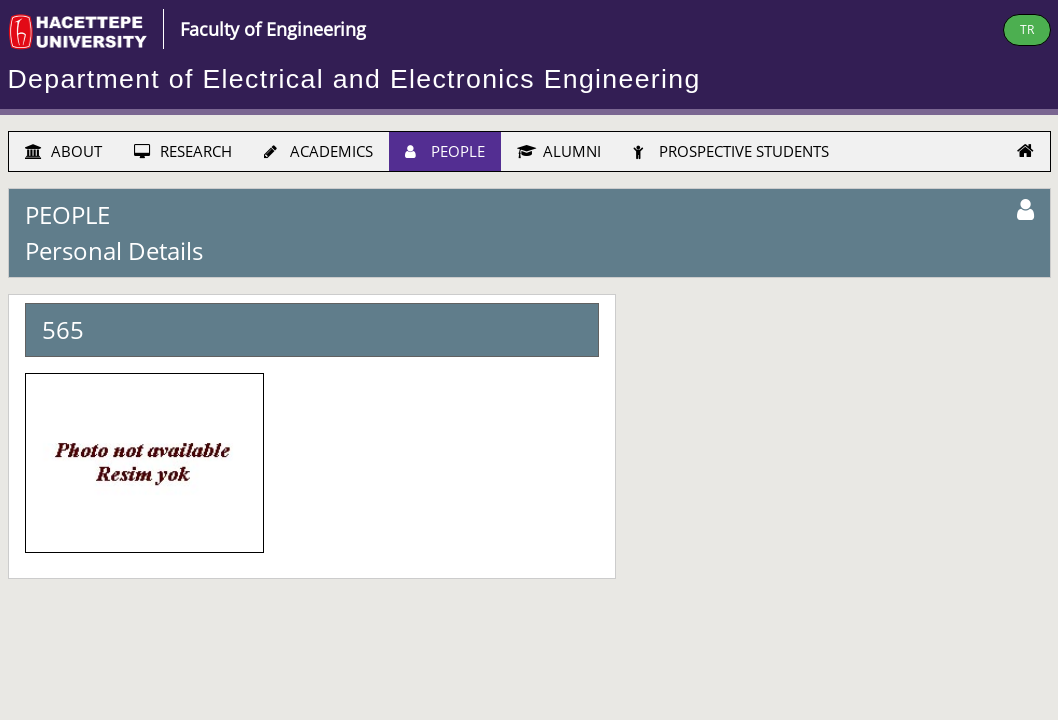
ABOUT (63, 151)
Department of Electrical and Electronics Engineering (354, 79)
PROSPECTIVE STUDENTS (731, 151)
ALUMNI (559, 151)
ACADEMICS (318, 151)
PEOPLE (445, 151)
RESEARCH (183, 151)
